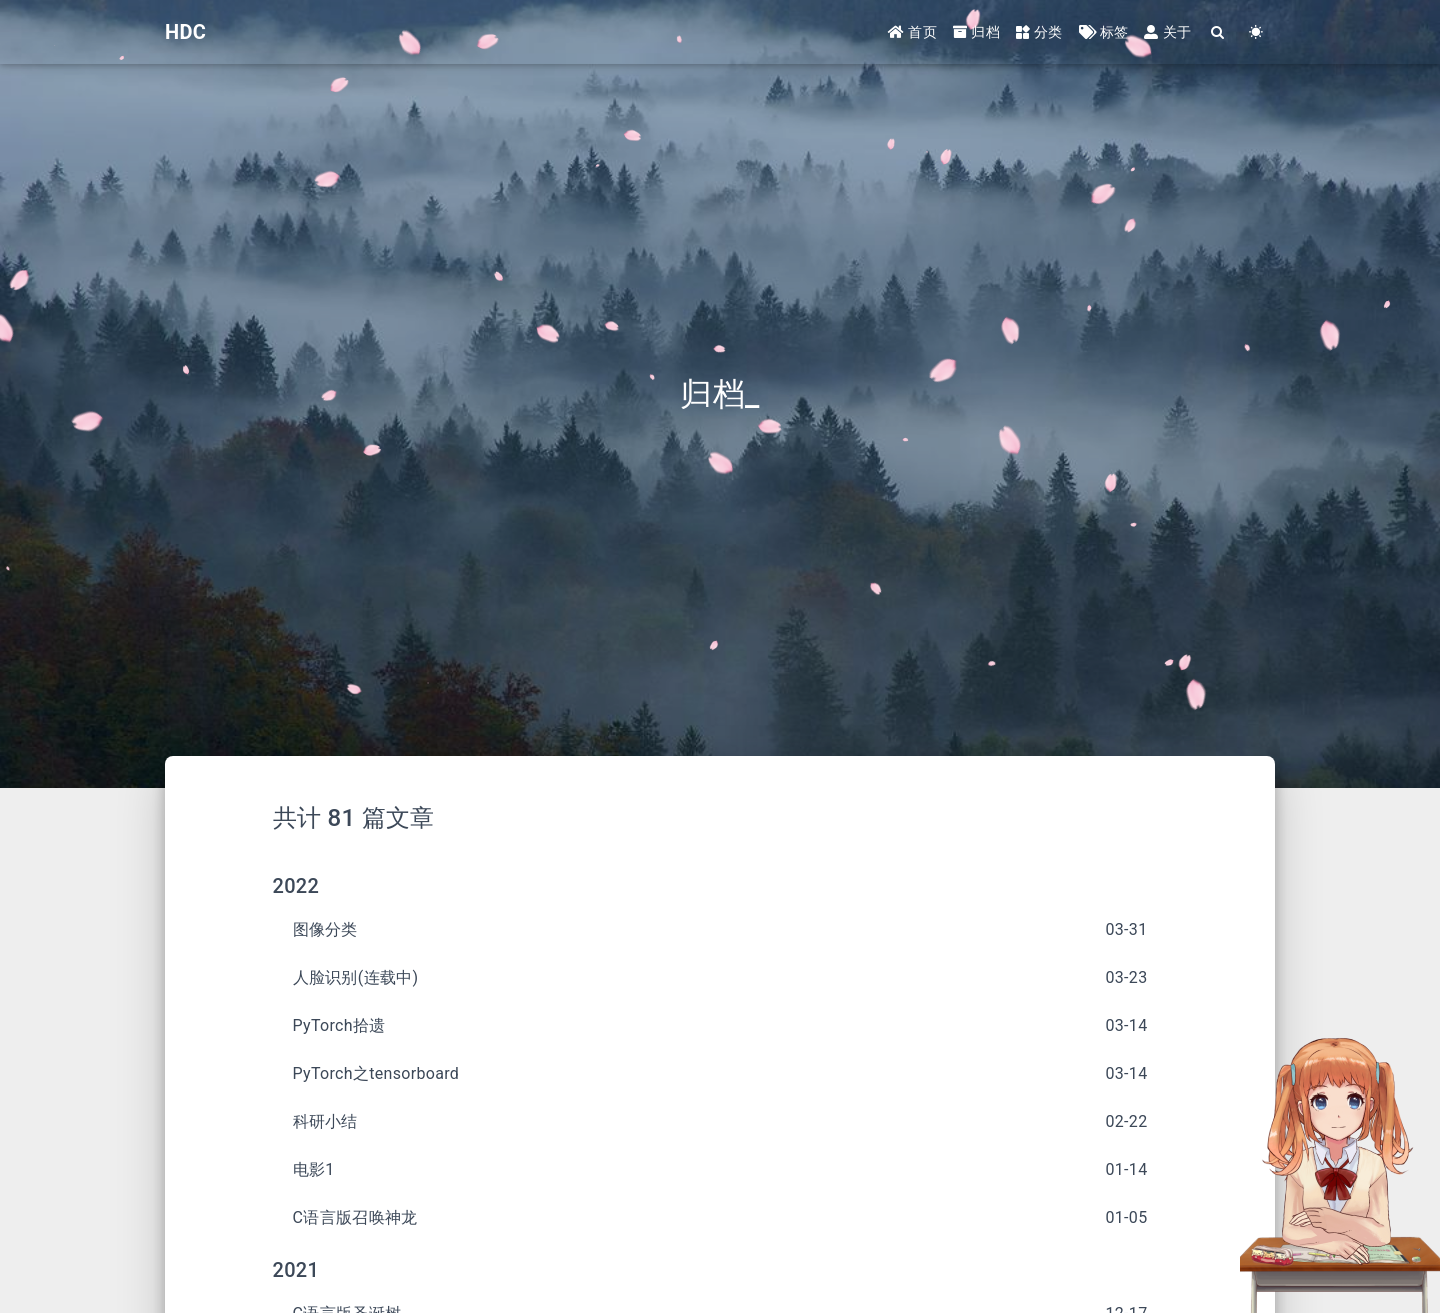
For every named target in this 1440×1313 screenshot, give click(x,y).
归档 (976, 32)
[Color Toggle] (1256, 32)
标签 (1104, 32)
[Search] (1218, 32)
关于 (1167, 32)
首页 (912, 32)
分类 (1039, 32)
